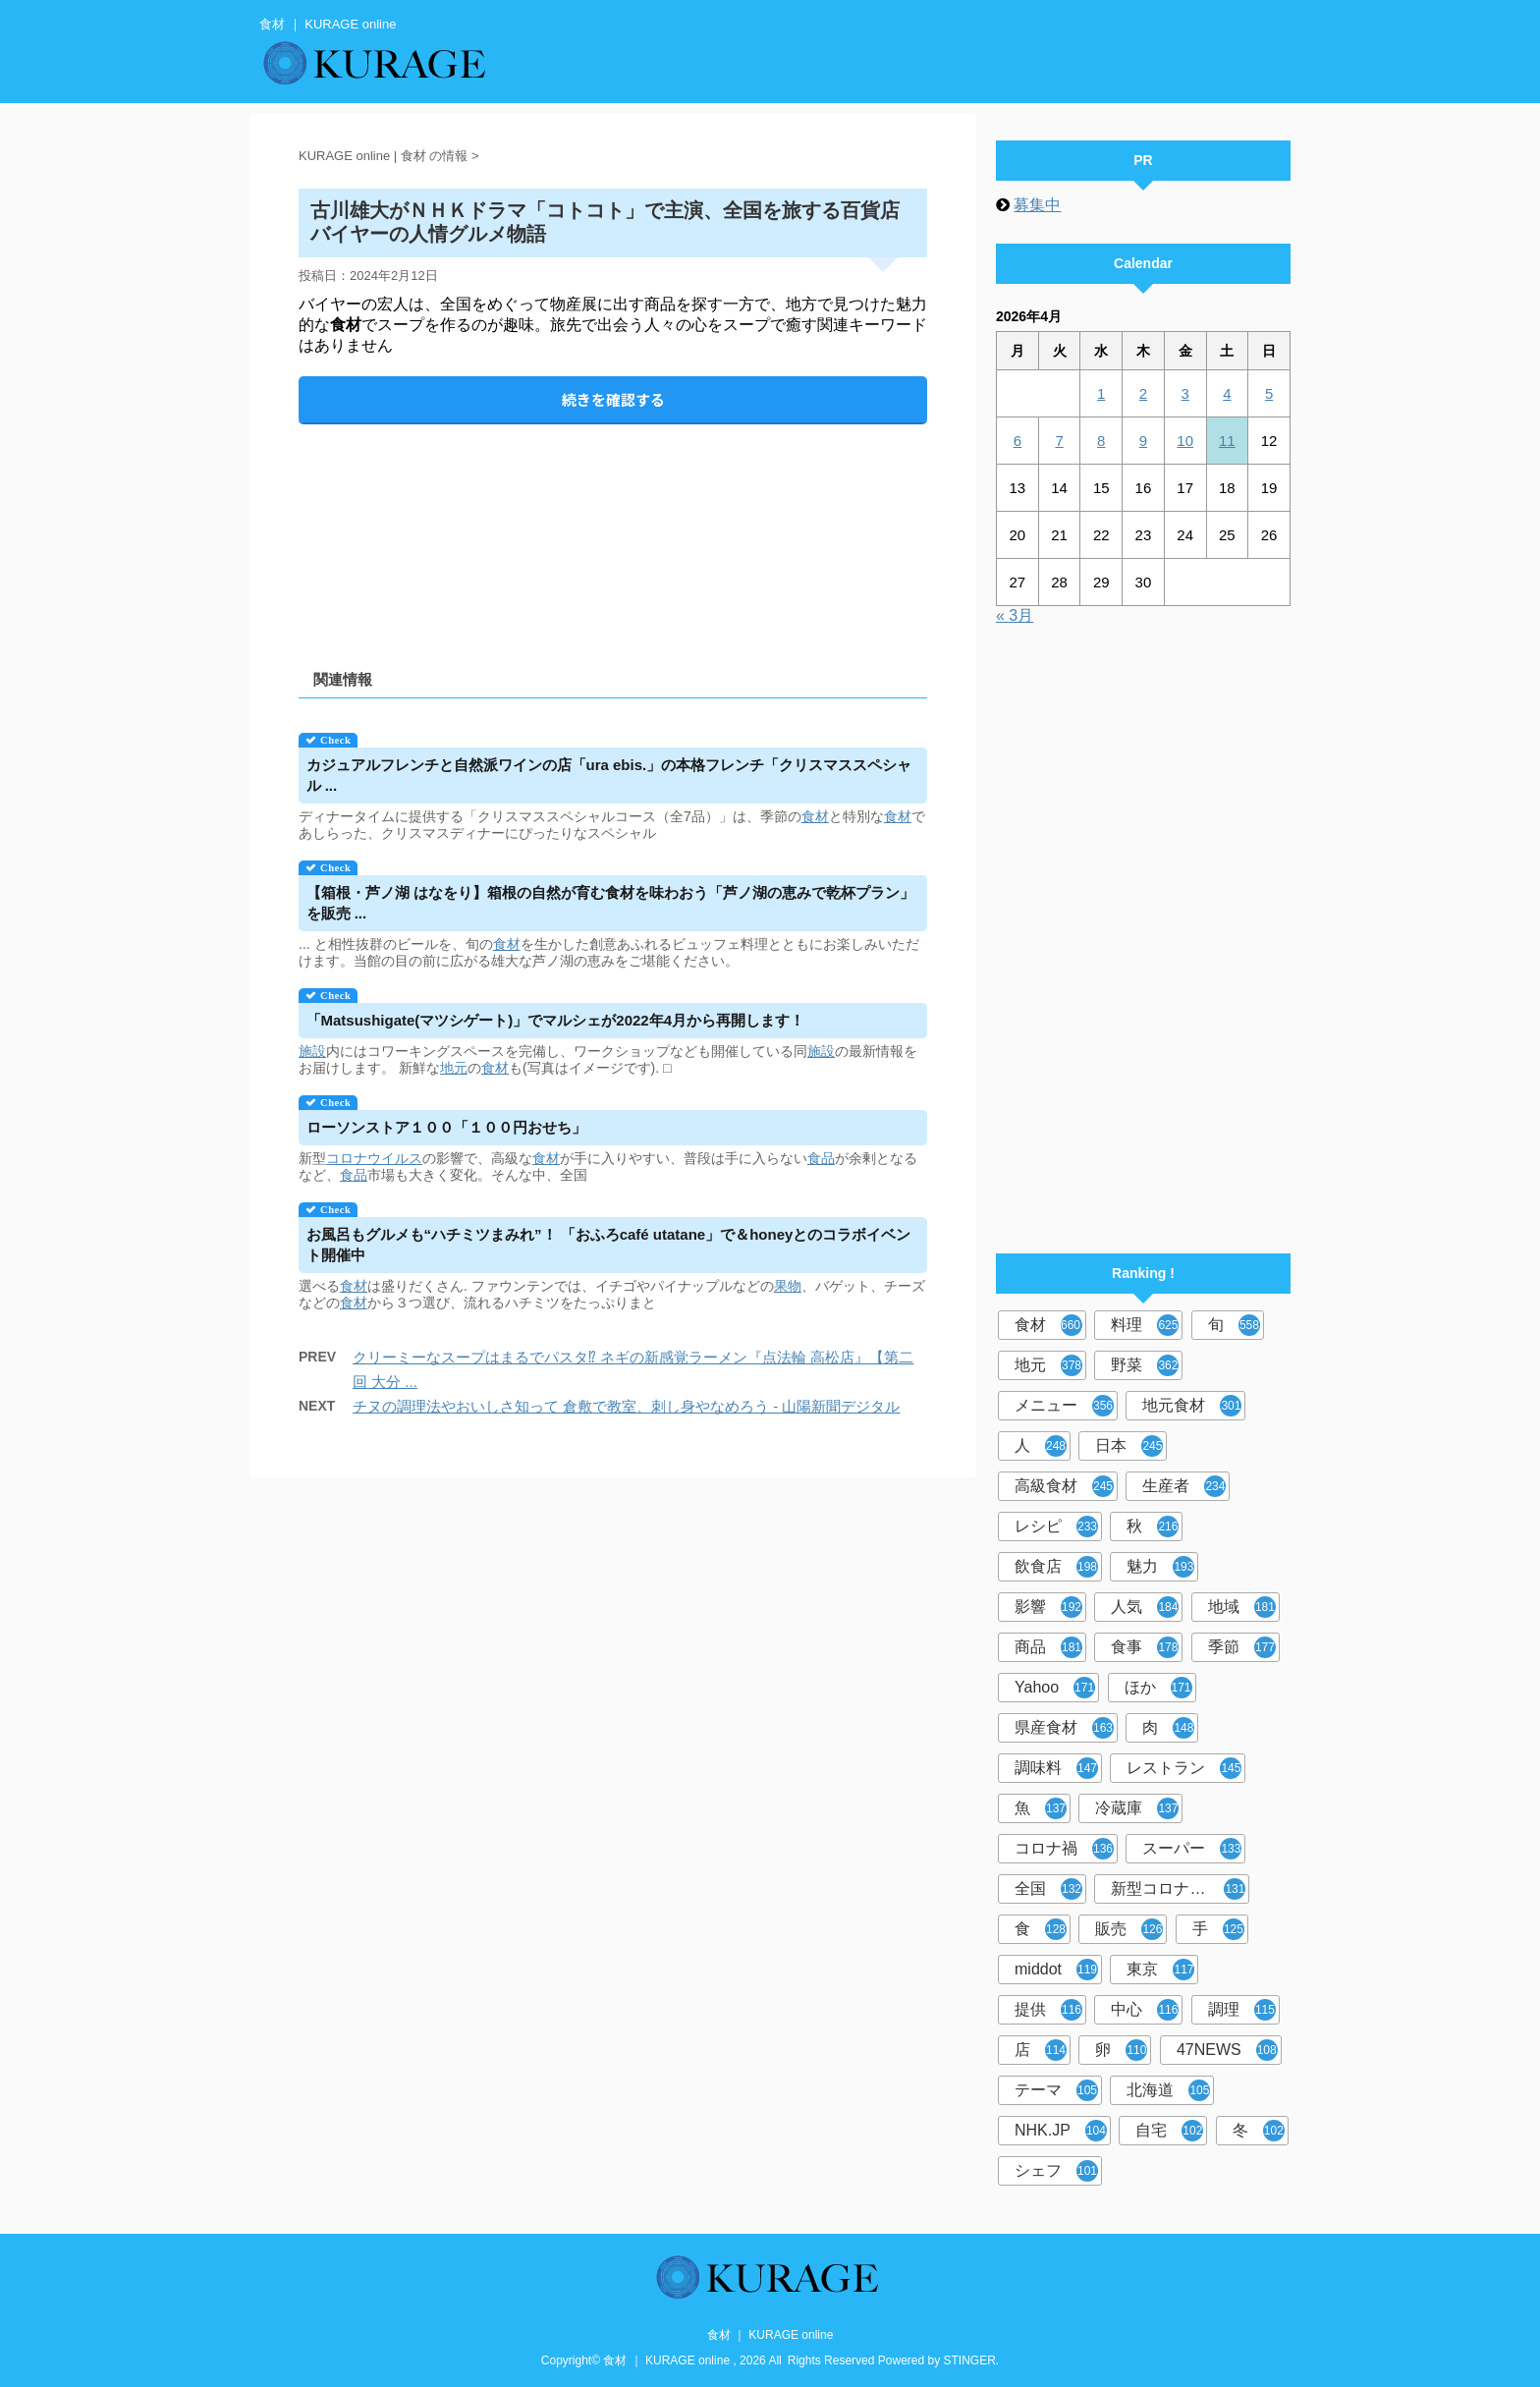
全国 (1048, 1889)
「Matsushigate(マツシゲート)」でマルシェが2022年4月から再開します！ (555, 1020)
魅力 (1160, 1567)
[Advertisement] (613, 530)
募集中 (1037, 204)
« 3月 (1014, 615)
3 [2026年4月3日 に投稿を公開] (1184, 393)
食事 (1145, 1647)
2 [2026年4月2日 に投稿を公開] (1143, 393)
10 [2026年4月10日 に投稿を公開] (1185, 440)
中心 (1145, 2010)
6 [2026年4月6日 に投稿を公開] (1017, 440)
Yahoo (1055, 1687)
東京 (1160, 1969)
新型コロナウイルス (1180, 1889)
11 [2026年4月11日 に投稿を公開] (1227, 440)
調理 (1242, 2010)
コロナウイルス (374, 1158)
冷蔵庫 (1137, 1808)
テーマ (1056, 2090)
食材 (815, 816)
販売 (1129, 1929)
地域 (1242, 1607)
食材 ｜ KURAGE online (770, 2335)
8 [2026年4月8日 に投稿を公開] (1101, 440)
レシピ (1056, 1526)
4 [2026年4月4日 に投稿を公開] (1227, 393)
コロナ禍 (1064, 1849)
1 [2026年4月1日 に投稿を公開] (1101, 393)
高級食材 (1064, 1486)
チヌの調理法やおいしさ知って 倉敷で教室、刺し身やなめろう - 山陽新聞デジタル (627, 1406)
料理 (1145, 1325)
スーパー (1191, 1849)
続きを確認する (613, 399)
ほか (1158, 1687)
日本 (1129, 1446)
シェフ (1056, 2171)
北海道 (1168, 2090)
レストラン (1184, 1768)
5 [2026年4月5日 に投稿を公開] (1269, 393)
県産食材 (1064, 1728)
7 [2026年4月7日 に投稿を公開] (1059, 440)
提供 (1048, 2010)
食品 (821, 1158)
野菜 (1145, 1365)
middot (1056, 1969)
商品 (1048, 1647)
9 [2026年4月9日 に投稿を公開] (1143, 440)
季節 (1242, 1647)
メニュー (1064, 1405)
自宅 (1169, 2130)
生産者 (1184, 1486)
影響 (1048, 1607)
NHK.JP (1061, 2130)
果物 (787, 1286)
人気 (1145, 1607)
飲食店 (1056, 1567)
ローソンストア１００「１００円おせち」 (446, 1127)
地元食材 (1191, 1405)
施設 (312, 1051)
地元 (454, 1068)
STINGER (970, 2360)
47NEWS (1227, 2050)
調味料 (1056, 1768)
